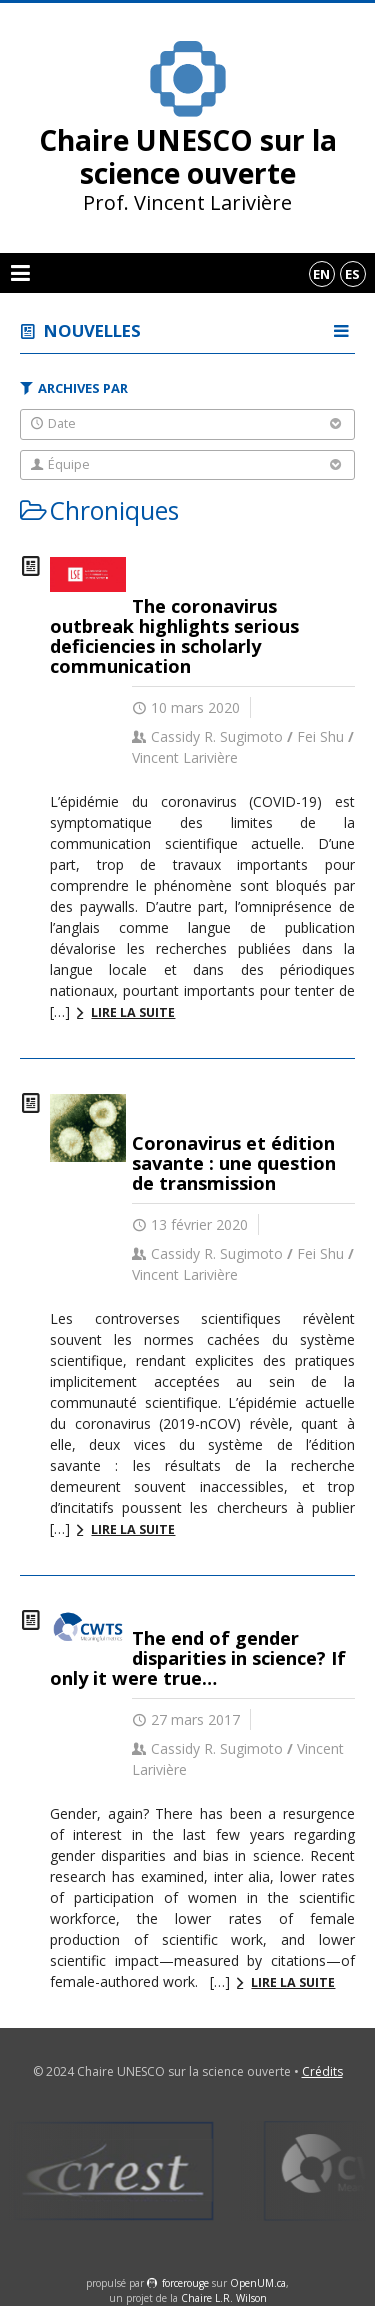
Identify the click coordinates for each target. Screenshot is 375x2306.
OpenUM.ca (258, 2283)
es (352, 274)
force (185, 2283)
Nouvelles (92, 330)
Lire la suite (133, 1012)
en (321, 274)
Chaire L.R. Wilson (224, 2298)
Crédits (322, 2071)
